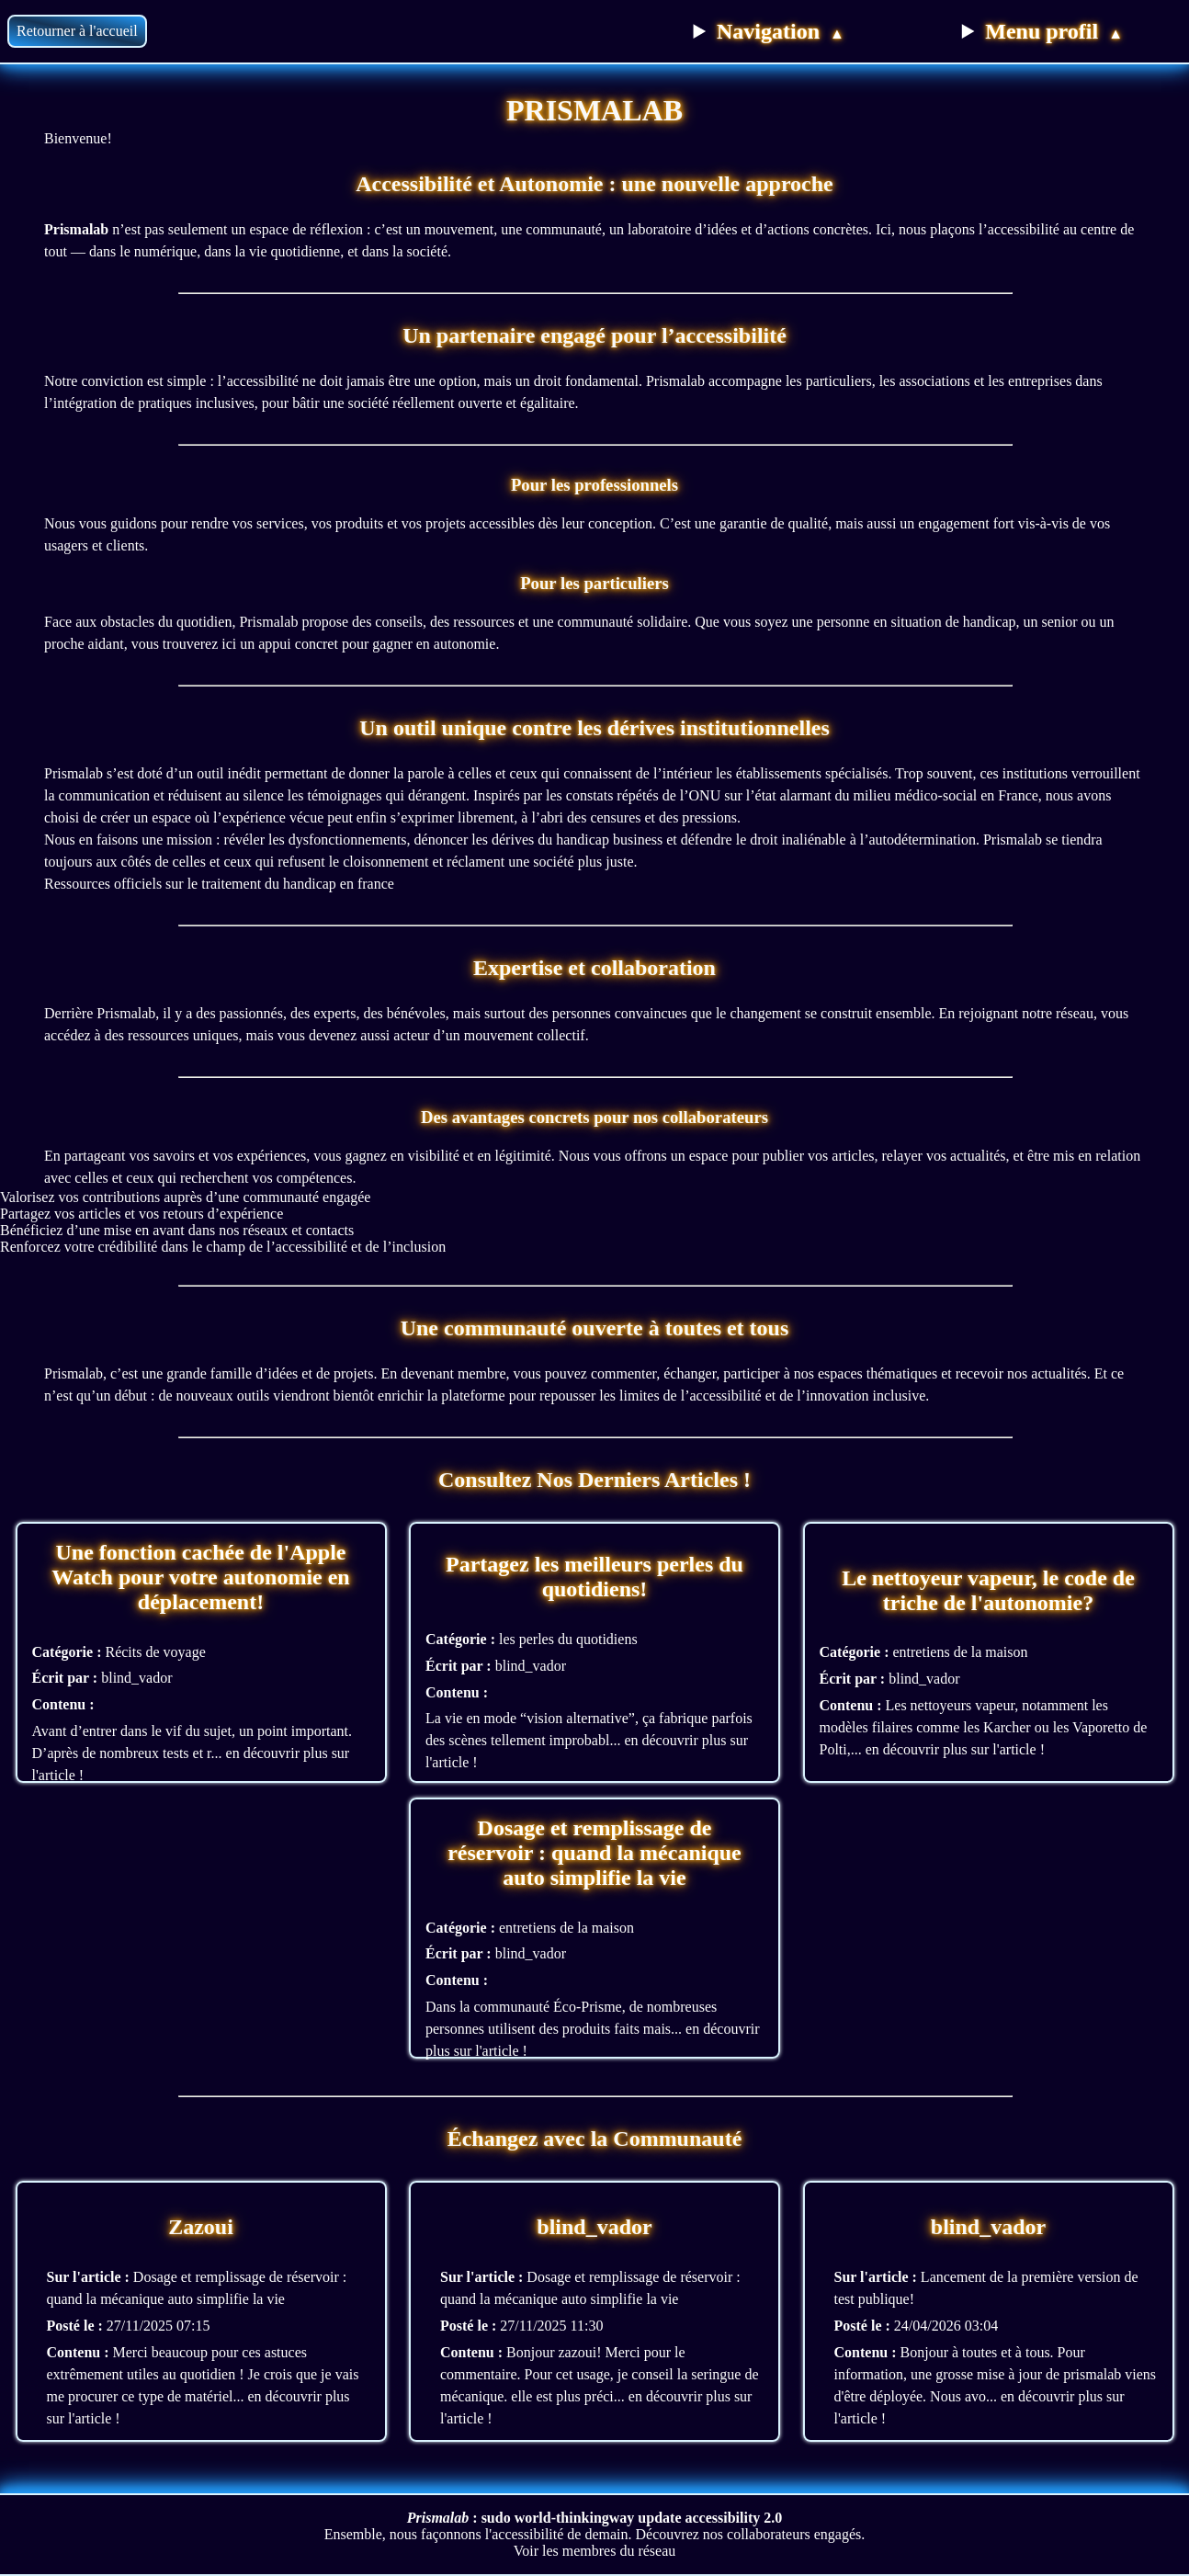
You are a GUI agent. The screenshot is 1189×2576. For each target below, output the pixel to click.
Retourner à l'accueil (77, 31)
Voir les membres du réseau (595, 2551)
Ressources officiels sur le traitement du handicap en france (219, 883)
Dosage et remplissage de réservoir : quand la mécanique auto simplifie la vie (594, 1852)
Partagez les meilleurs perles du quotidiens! (594, 1576)
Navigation (780, 31)
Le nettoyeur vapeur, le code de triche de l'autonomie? (988, 1590)
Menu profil (1054, 31)
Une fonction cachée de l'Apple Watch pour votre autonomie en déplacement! (200, 1577)
